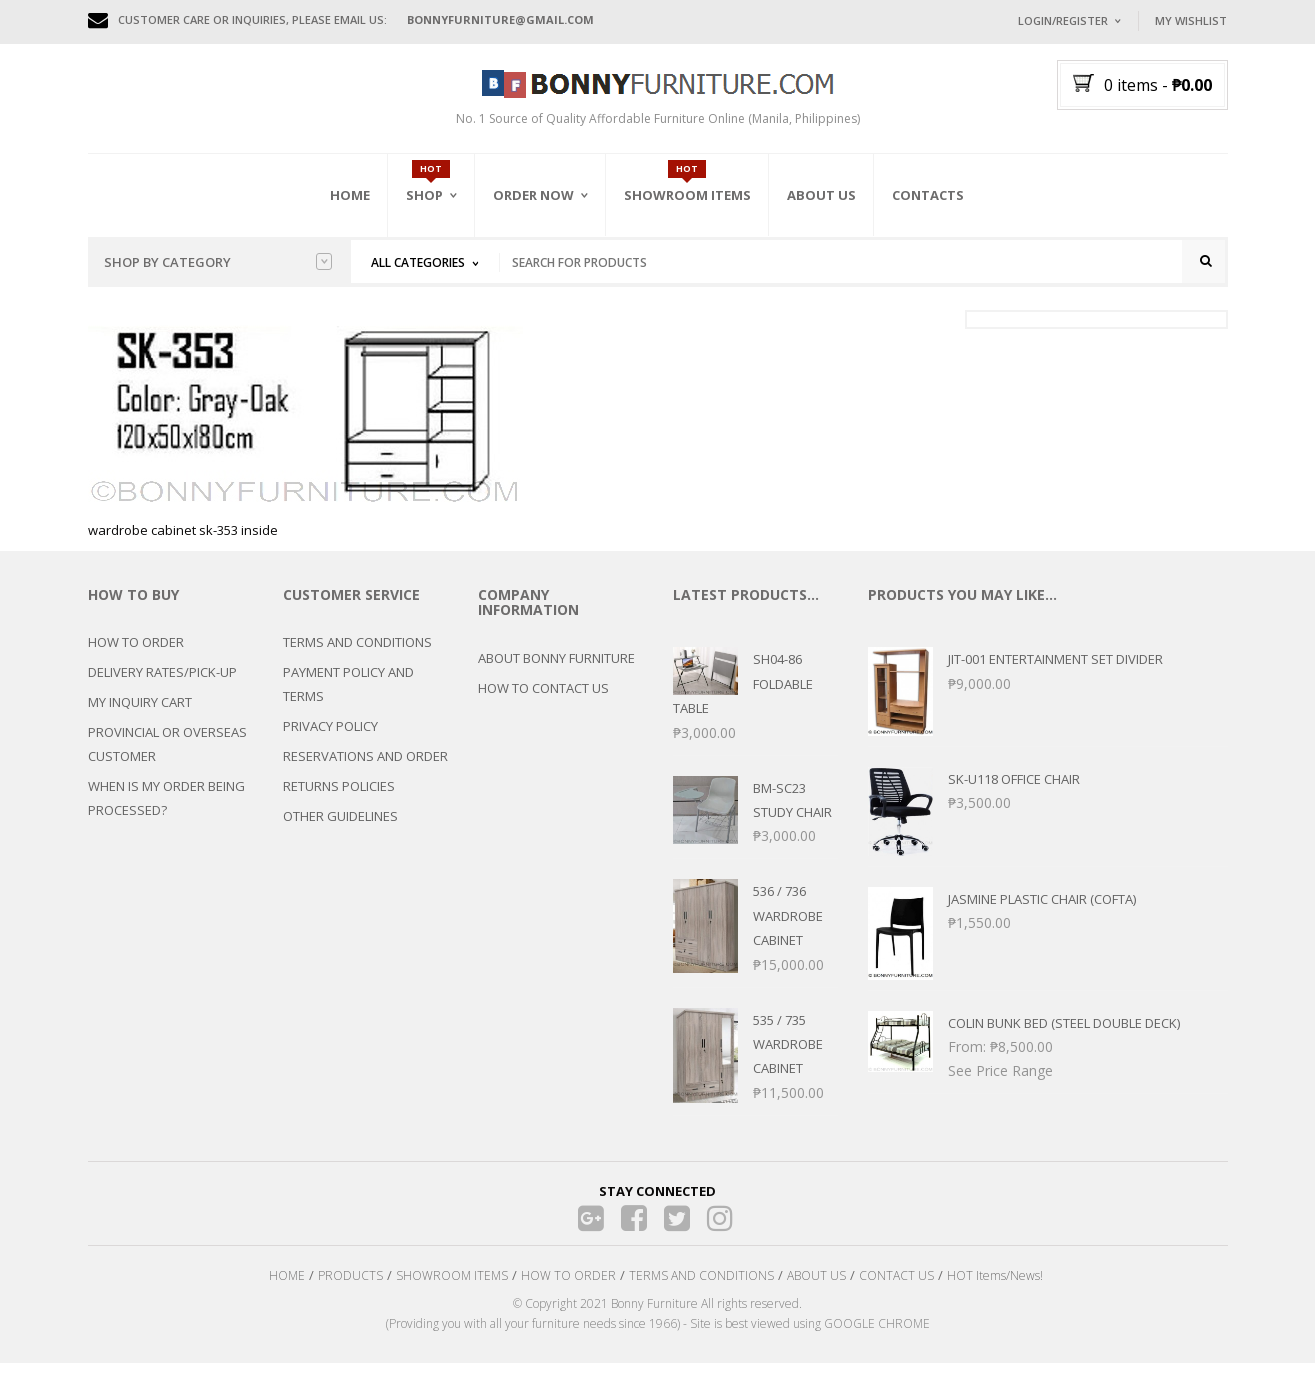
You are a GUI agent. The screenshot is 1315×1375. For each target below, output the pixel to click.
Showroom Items (687, 195)
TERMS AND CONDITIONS (357, 655)
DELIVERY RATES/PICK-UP (162, 685)
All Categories (418, 262)
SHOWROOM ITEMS (452, 1287)
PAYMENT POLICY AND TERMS (348, 697)
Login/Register (1063, 20)
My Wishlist (1191, 20)
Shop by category (218, 262)
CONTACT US (896, 1287)
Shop (424, 195)
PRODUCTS (350, 1287)
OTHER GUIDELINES (340, 829)
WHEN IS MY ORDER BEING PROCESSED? (166, 811)
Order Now (533, 195)
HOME (287, 1287)
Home (350, 195)
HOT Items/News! (995, 1287)
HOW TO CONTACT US (543, 700)
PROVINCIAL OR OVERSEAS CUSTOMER (167, 757)
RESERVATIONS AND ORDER (365, 769)
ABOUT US (816, 1287)
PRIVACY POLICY (330, 739)
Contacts (928, 195)
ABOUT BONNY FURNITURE (556, 670)
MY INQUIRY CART (140, 715)
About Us (821, 195)
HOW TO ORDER (136, 655)
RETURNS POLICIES (339, 799)
